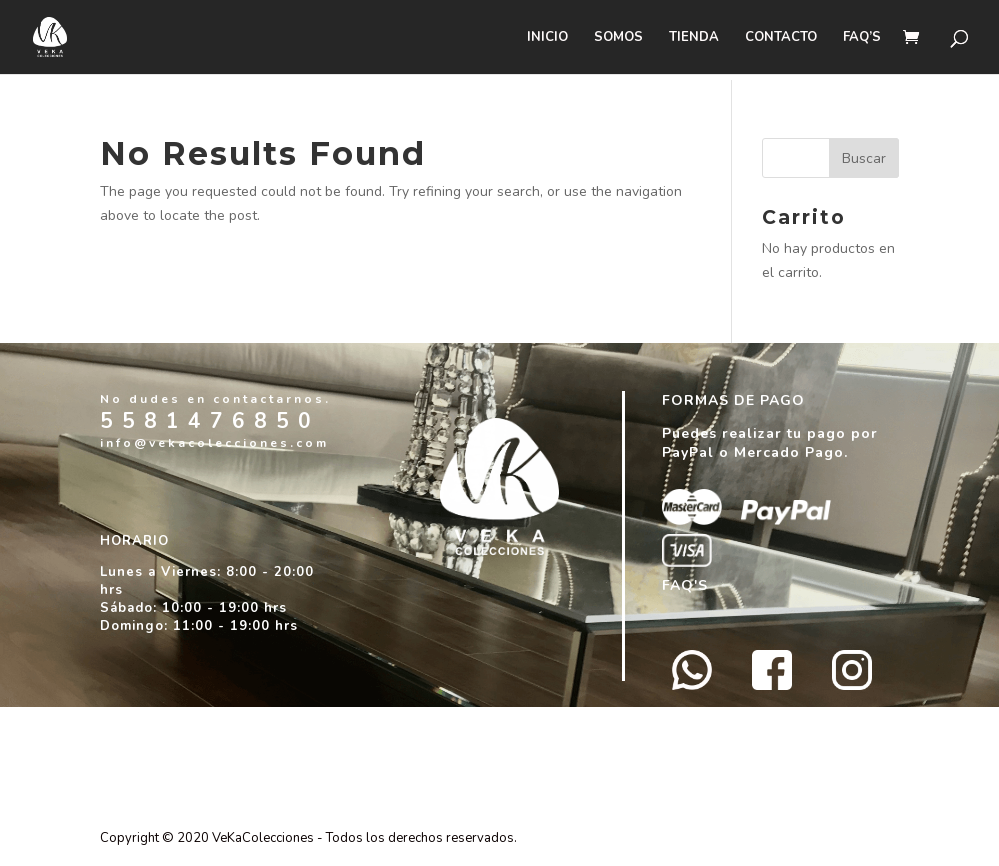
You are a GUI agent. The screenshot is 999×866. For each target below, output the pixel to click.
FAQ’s (862, 38)
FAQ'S (685, 585)
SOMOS (618, 38)
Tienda (694, 38)
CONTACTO (781, 38)
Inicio (547, 38)
